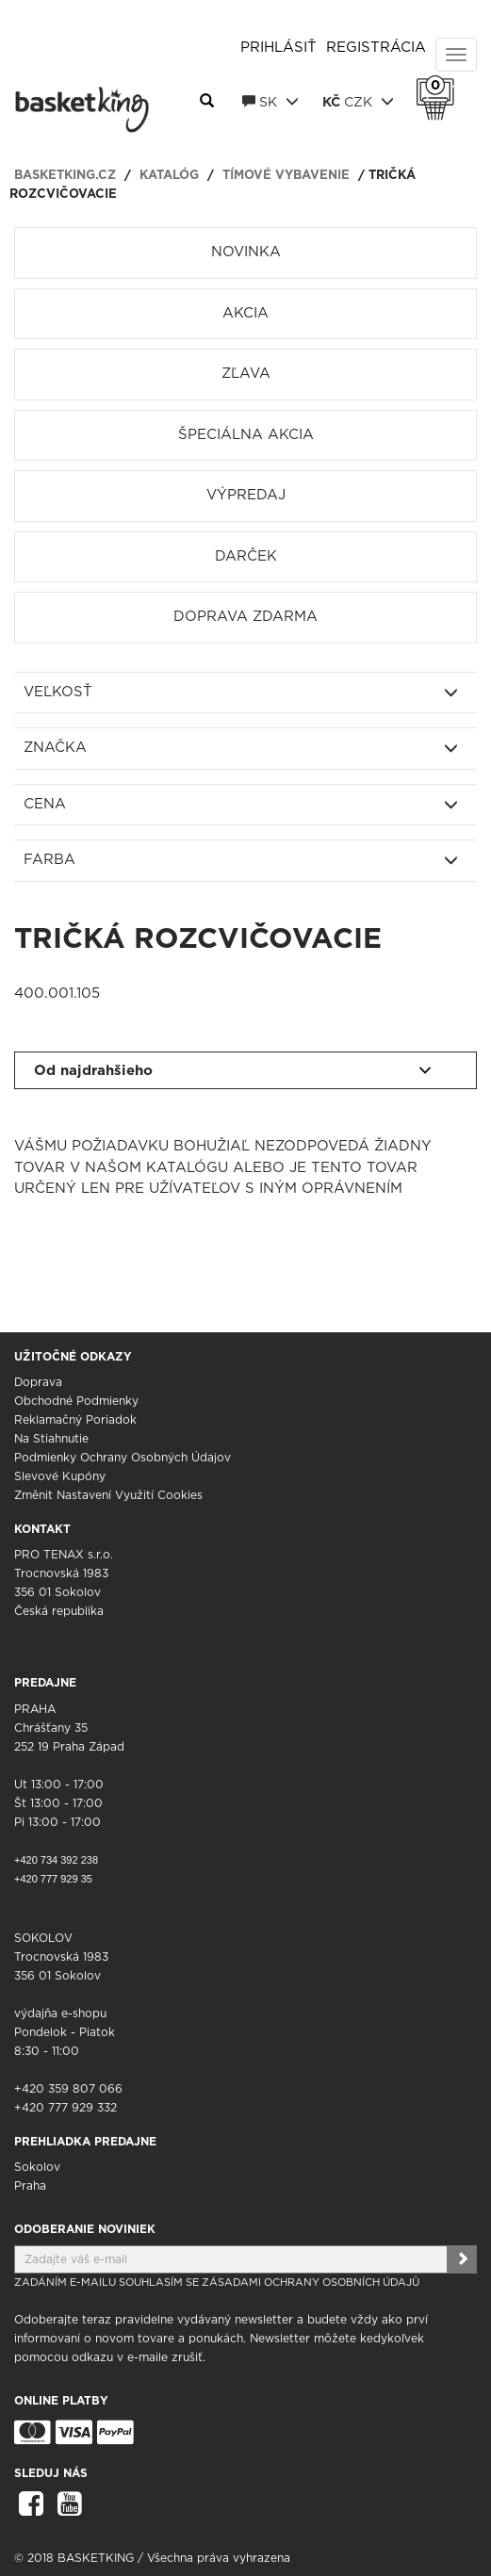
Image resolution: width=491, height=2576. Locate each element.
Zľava (245, 374)
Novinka (246, 252)
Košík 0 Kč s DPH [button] (440, 85)
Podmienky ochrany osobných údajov (122, 1457)
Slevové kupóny (60, 1476)
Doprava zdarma (245, 617)
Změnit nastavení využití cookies (108, 1495)
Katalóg (169, 176)
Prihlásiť (278, 48)
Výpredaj (246, 495)
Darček (246, 556)
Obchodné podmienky (76, 1401)
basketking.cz (65, 176)
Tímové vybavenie (286, 176)
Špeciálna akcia (246, 435)
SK (270, 101)
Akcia (245, 313)
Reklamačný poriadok (75, 1420)
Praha (30, 2186)
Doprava (38, 1382)
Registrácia (376, 48)
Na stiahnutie (51, 1438)
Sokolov (37, 2167)
